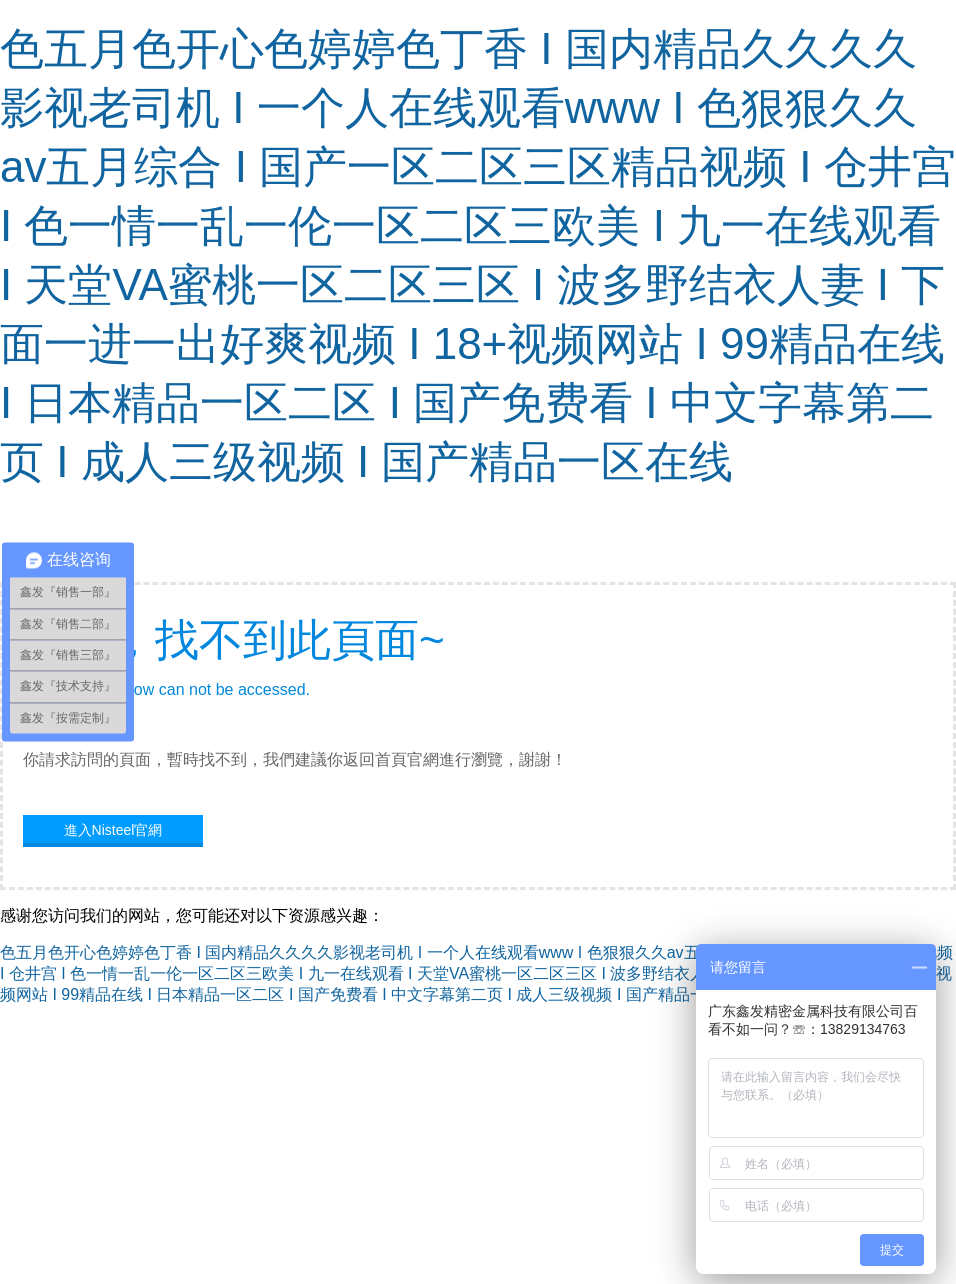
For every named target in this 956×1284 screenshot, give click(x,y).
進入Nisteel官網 (113, 830)
